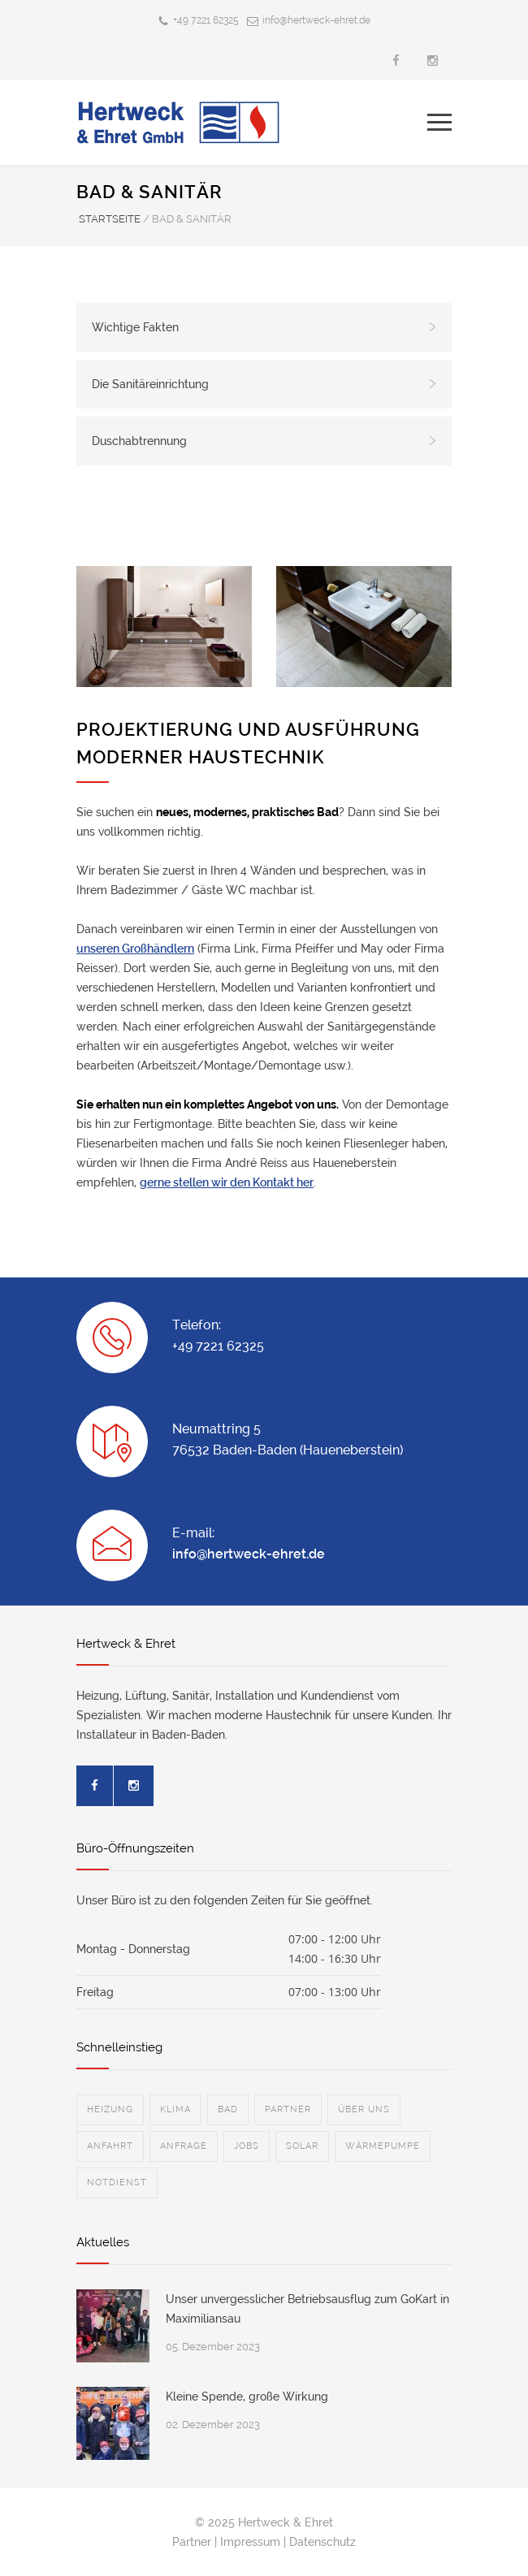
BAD (228, 2109)
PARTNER (288, 2109)
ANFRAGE (183, 2146)
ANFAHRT (110, 2146)
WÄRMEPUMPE (382, 2146)
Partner (191, 2541)
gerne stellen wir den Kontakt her (227, 1182)
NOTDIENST (117, 2182)
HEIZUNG (110, 2109)
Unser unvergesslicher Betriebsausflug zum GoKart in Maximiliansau (307, 2309)
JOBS (246, 2146)
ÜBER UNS (364, 2109)
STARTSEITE (110, 219)
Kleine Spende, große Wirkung (247, 2396)
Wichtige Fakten (264, 327)
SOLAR (302, 2146)
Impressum (250, 2541)
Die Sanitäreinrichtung (264, 384)
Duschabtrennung (264, 441)
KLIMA (175, 2109)
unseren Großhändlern (135, 948)
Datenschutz (322, 2541)
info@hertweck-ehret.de (316, 20)
